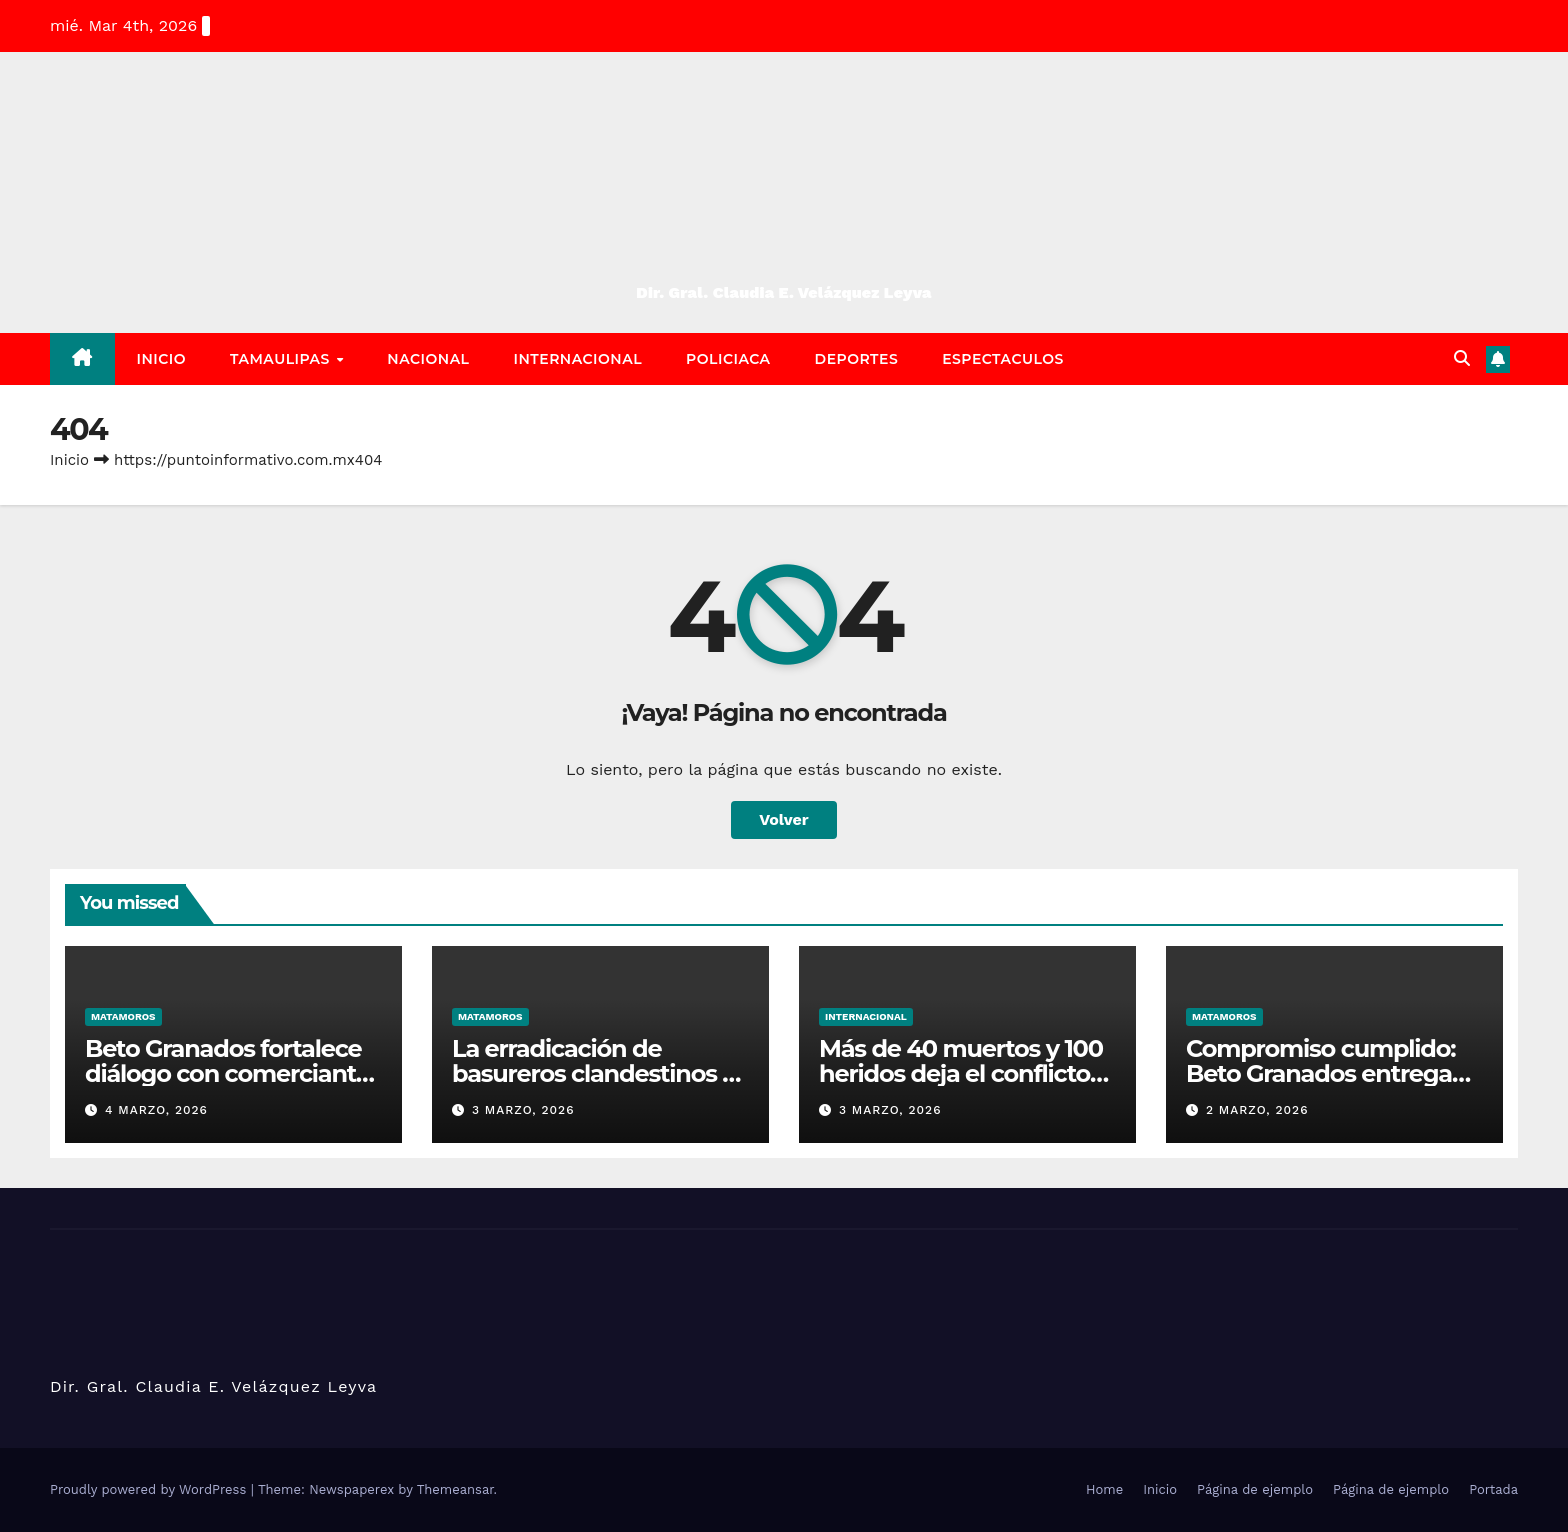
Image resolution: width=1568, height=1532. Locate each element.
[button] (1462, 358)
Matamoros (123, 1016)
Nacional (428, 359)
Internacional (578, 359)
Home (1104, 1489)
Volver (784, 819)
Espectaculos (1003, 359)
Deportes (857, 359)
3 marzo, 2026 (523, 1110)
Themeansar (455, 1489)
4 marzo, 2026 (156, 1110)
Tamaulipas (282, 359)
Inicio (162, 359)
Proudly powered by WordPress (150, 1489)
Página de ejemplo (1255, 1489)
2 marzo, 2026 (1257, 1110)
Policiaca (728, 359)
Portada (1493, 1489)
